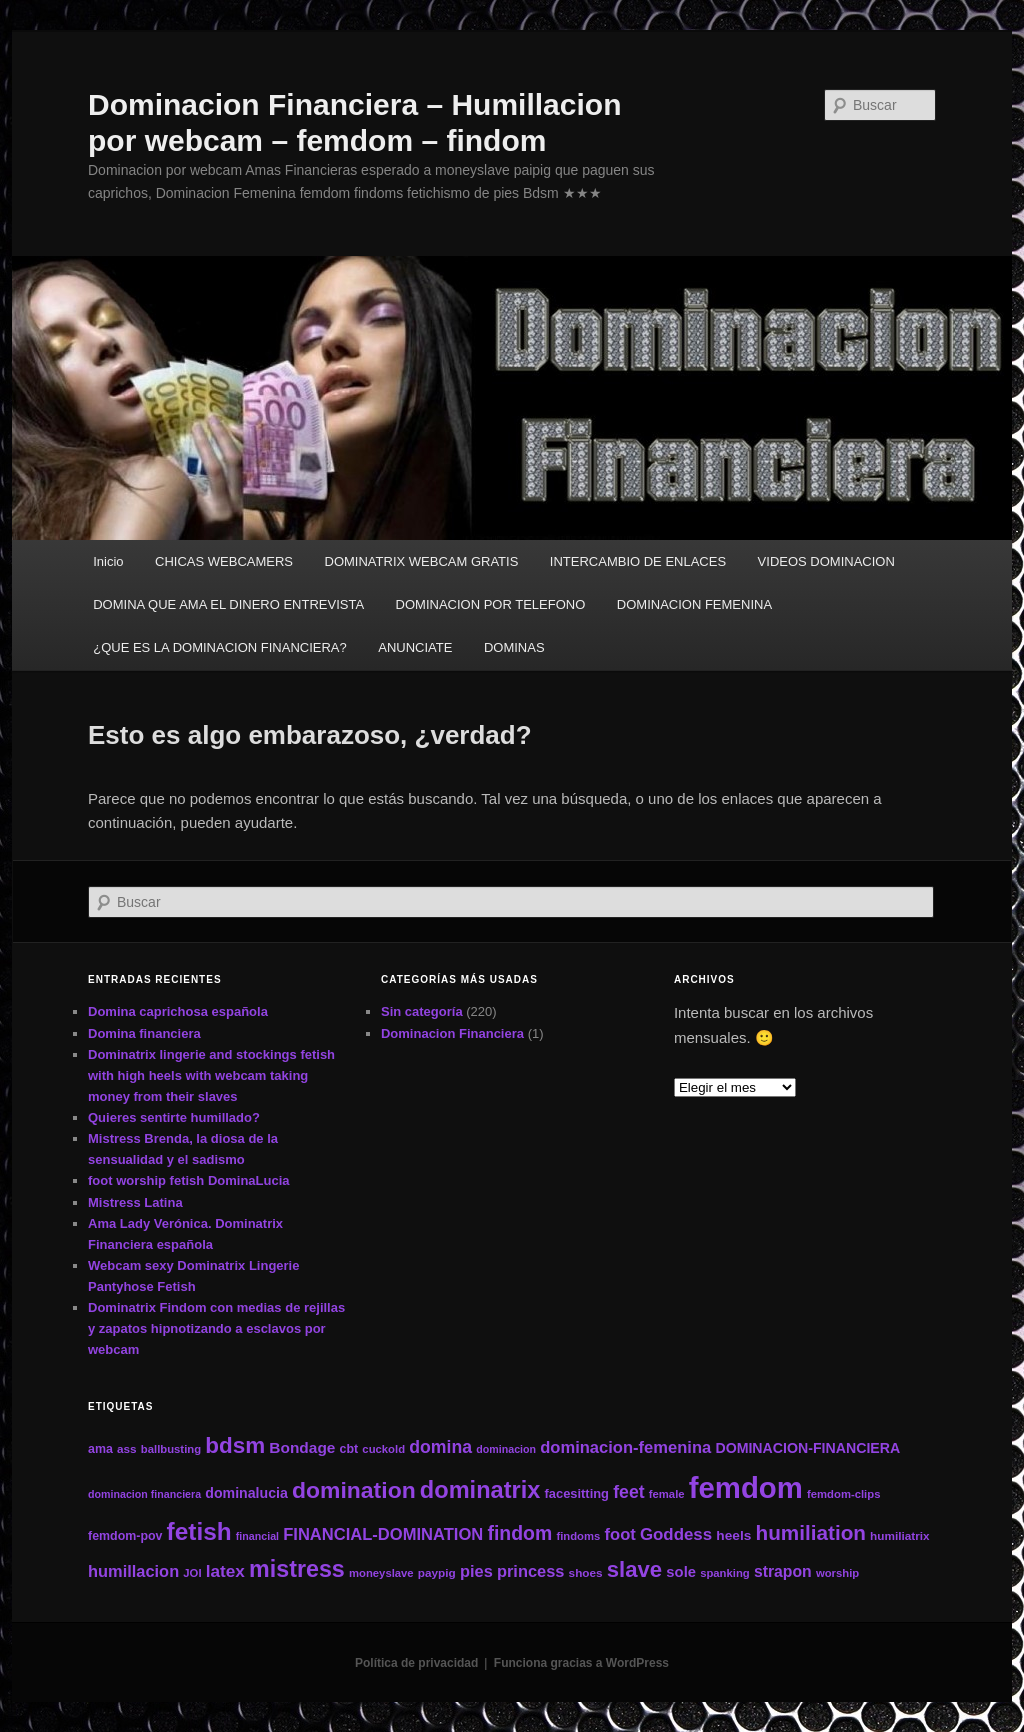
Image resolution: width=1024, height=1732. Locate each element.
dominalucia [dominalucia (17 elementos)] (246, 1493)
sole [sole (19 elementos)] (681, 1572)
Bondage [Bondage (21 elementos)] (302, 1447)
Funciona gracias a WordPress (581, 1663)
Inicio (108, 561)
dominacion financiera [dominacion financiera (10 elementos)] (144, 1494)
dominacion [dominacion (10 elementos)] (506, 1449)
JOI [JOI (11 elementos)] (192, 1573)
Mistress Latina (135, 1202)
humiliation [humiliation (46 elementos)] (811, 1532)
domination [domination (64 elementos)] (354, 1490)
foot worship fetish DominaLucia (189, 1180)
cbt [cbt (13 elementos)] (349, 1449)
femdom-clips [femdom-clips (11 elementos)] (843, 1494)
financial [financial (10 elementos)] (257, 1536)
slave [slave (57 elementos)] (634, 1569)
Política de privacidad (416, 1663)
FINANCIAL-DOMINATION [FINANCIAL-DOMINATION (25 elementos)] (383, 1534)
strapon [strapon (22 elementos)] (783, 1571)
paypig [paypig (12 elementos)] (437, 1572)
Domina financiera (144, 1033)
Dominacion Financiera (452, 1033)
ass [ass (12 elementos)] (127, 1448)
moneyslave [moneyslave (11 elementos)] (381, 1573)
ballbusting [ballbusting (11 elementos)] (171, 1449)
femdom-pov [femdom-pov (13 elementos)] (125, 1536)
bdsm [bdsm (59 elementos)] (235, 1445)
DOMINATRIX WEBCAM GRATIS (422, 561)
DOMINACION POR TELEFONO (491, 604)
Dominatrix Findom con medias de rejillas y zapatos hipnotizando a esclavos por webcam (216, 1328)
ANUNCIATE (415, 647)
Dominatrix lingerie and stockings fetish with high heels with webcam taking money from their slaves (211, 1075)
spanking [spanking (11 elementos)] (725, 1573)
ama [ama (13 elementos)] (100, 1449)
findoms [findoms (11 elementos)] (578, 1536)
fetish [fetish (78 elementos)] (199, 1531)
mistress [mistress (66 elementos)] (297, 1569)
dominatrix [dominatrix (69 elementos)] (480, 1490)
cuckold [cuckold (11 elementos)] (383, 1449)
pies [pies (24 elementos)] (476, 1571)
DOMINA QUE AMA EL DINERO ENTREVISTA (228, 604)
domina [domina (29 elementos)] (440, 1447)
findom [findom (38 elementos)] (519, 1533)
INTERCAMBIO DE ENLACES (638, 561)
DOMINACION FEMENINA (694, 604)
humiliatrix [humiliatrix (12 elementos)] (900, 1535)
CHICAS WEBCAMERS (224, 561)
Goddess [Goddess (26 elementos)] (676, 1534)
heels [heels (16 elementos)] (733, 1535)
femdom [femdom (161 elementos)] (746, 1487)
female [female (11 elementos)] (667, 1494)
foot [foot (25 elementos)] (620, 1534)
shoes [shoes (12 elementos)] (586, 1572)
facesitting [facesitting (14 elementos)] (577, 1493)
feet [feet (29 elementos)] (628, 1492)
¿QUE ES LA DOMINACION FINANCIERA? (220, 647)
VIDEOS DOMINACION (826, 561)
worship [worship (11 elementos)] (837, 1573)
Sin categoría (422, 1011)
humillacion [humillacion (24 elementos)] (133, 1571)
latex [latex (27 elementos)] (225, 1571)
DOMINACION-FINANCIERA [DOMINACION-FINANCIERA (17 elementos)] (807, 1448)
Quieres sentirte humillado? (174, 1117)
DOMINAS (514, 647)
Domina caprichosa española (178, 1011)
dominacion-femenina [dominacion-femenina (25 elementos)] (625, 1447)
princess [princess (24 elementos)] (530, 1571)
